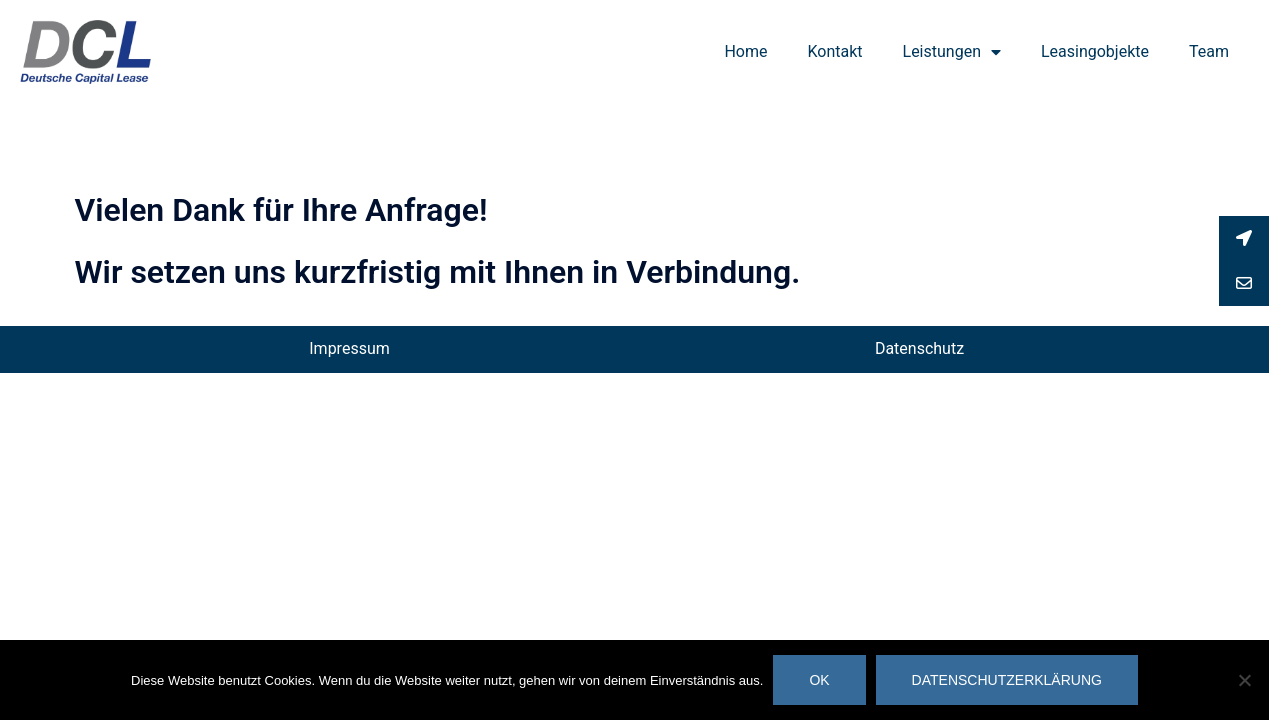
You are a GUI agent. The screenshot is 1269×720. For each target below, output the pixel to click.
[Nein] (1244, 680)
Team (1209, 51)
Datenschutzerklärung (1007, 680)
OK (819, 680)
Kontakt (834, 51)
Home (745, 51)
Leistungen (952, 52)
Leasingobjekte (1095, 51)
